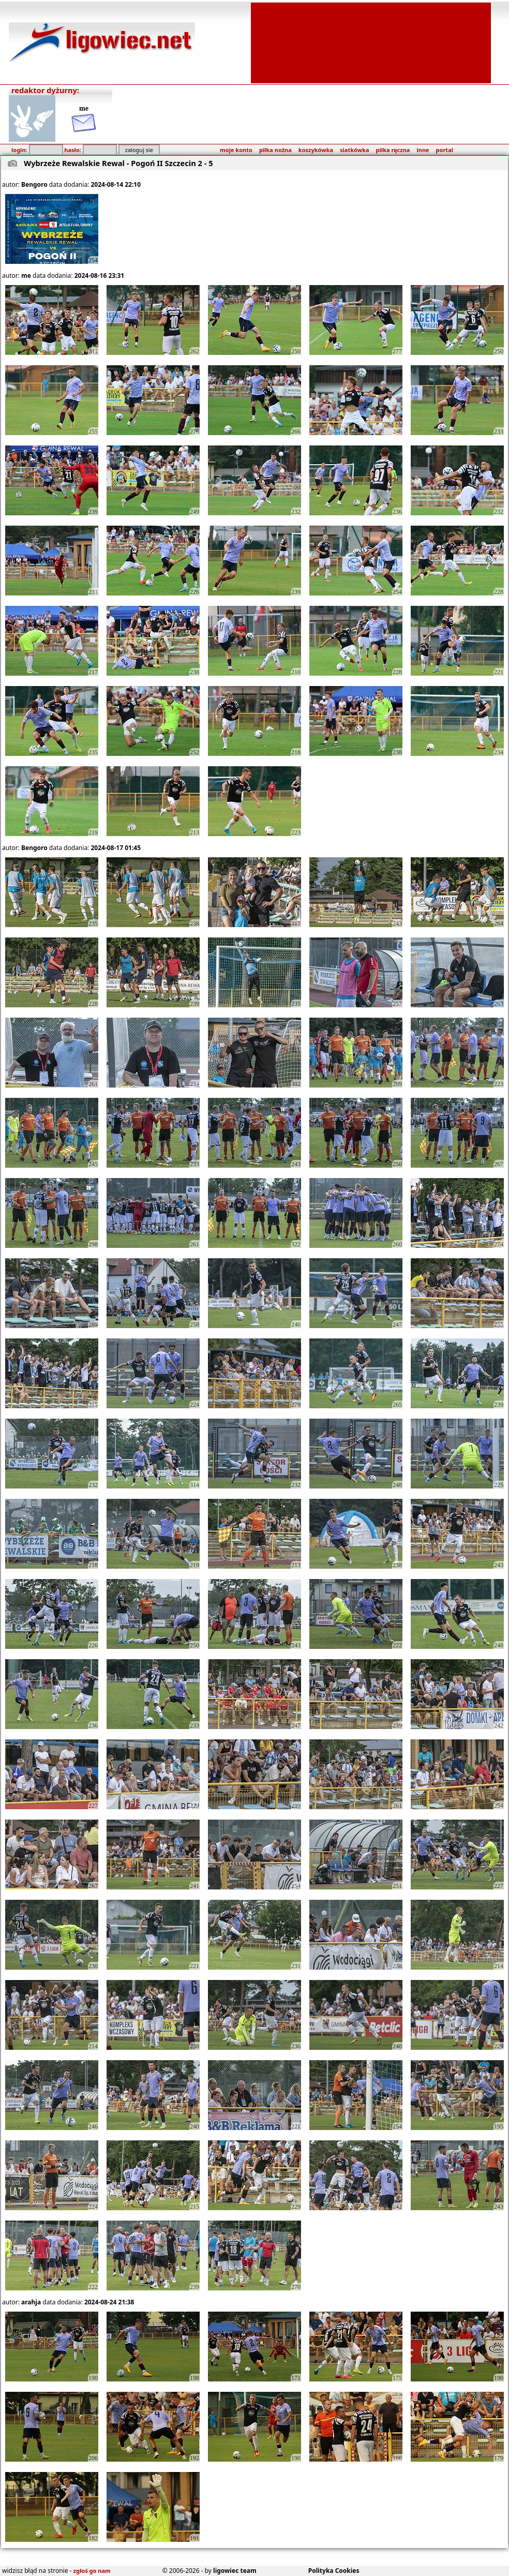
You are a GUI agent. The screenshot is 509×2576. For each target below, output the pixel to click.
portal (444, 150)
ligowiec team (235, 2570)
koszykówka (315, 150)
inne (422, 150)
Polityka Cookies (334, 2570)
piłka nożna (275, 150)
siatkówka (354, 150)
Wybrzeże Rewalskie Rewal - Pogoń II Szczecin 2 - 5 (118, 163)
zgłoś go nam (92, 2570)
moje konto (236, 150)
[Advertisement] (371, 42)
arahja (31, 2302)
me (26, 275)
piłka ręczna (393, 150)
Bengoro (34, 184)
